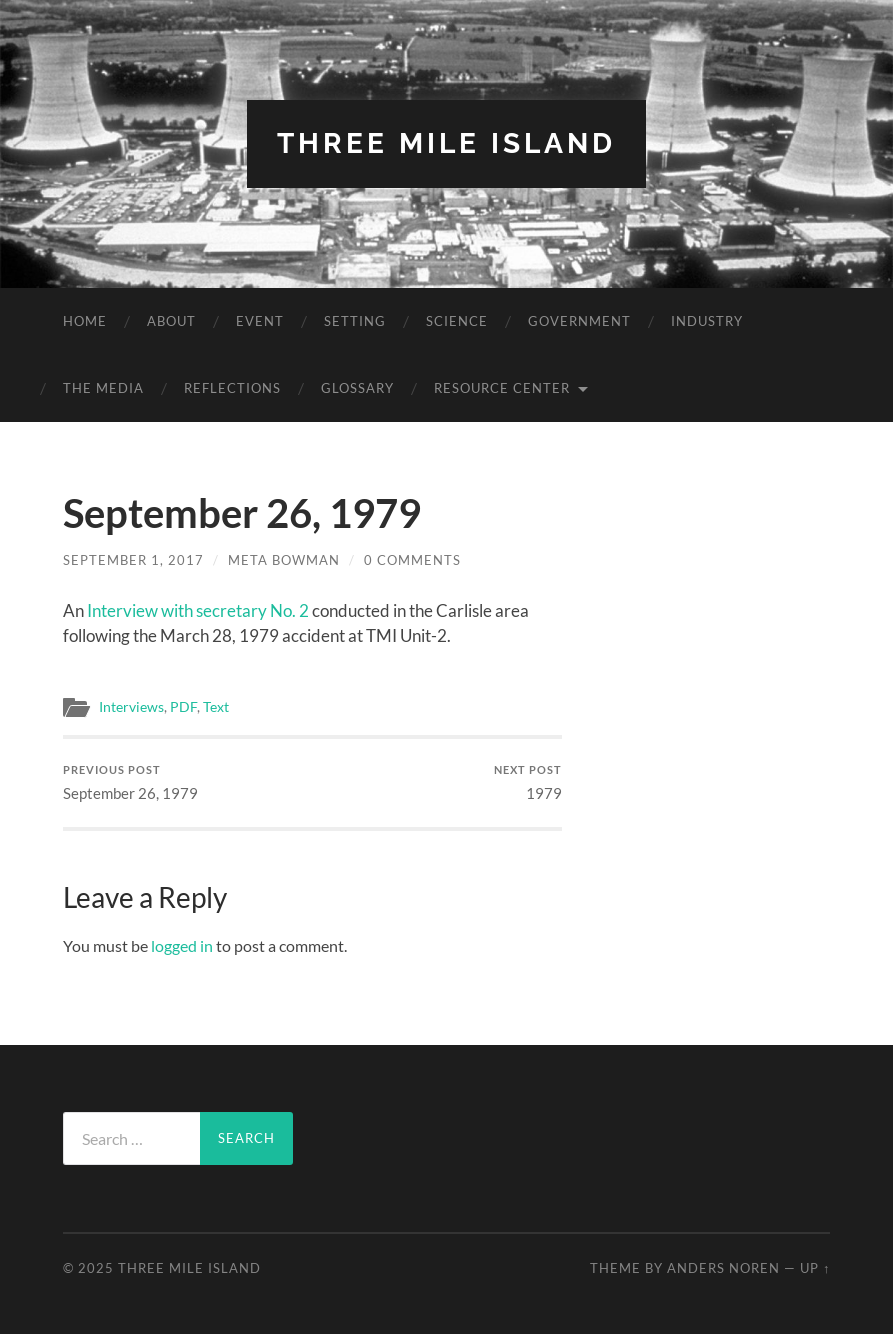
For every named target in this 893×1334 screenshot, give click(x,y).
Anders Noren (723, 1268)
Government (579, 321)
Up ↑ (815, 1268)
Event (260, 321)
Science (457, 321)
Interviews (131, 707)
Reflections (232, 388)
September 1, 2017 (133, 560)
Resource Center (502, 388)
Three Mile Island (446, 143)
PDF (183, 707)
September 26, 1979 (130, 782)
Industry (707, 321)
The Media (103, 388)
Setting (355, 321)
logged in (182, 945)
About (171, 321)
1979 (528, 782)
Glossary (357, 388)
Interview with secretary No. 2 (198, 610)
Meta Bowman (284, 560)
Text (216, 707)
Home (85, 321)
